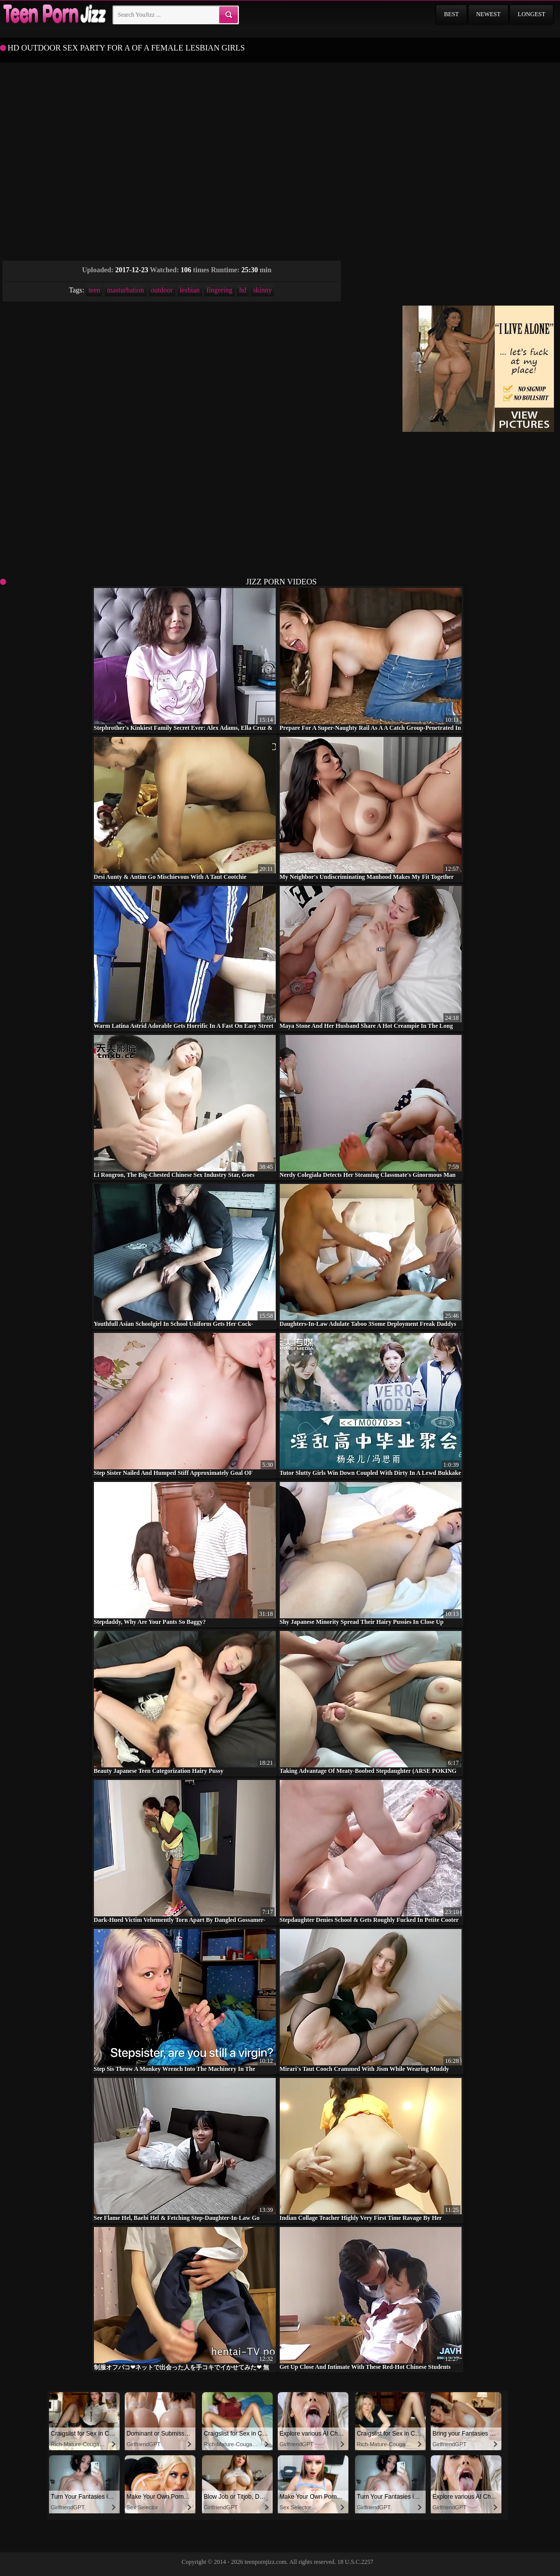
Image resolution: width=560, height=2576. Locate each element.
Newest (488, 14)
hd (242, 290)
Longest (531, 14)
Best (451, 14)
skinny (262, 290)
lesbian (190, 290)
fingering (219, 290)
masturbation (125, 290)
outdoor (162, 290)
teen (94, 290)
